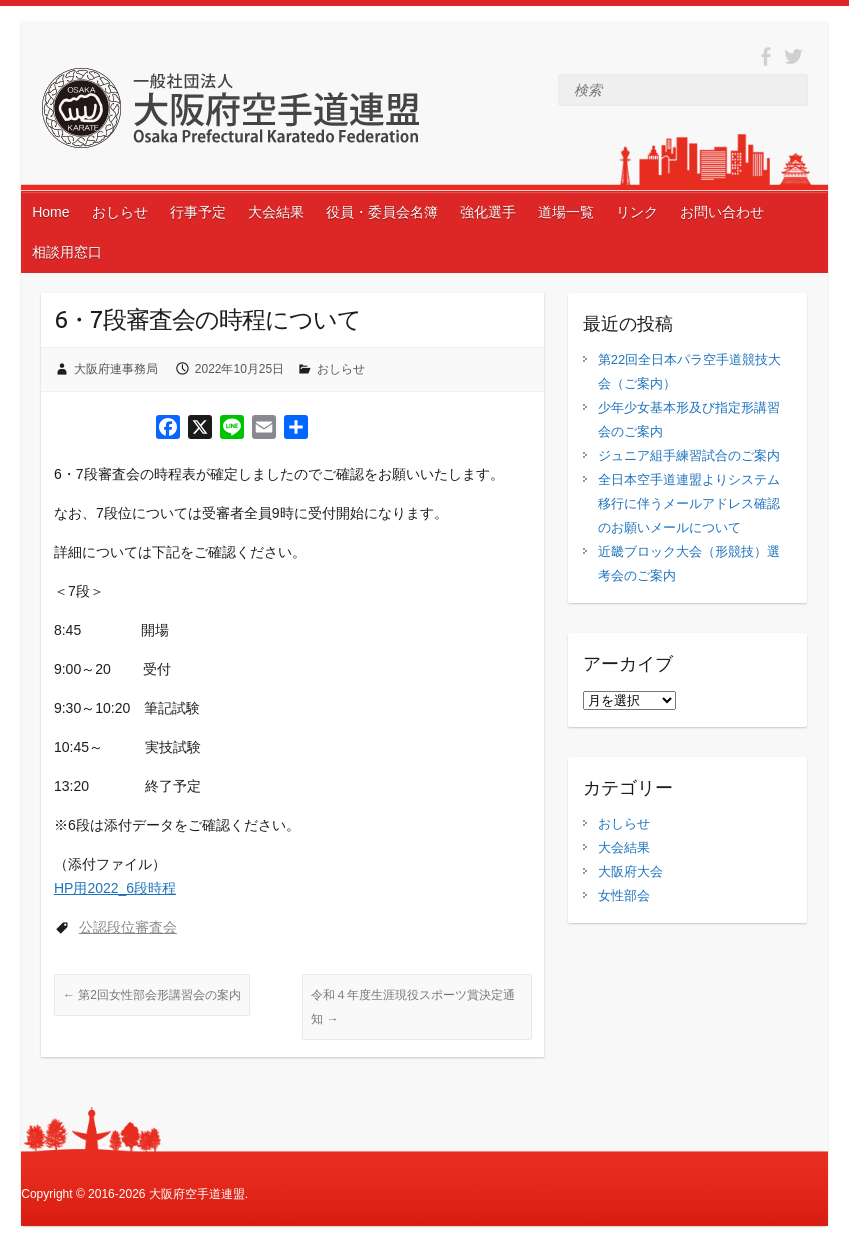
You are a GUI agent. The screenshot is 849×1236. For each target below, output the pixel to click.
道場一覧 (566, 212)
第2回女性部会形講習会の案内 (152, 995)
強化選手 (488, 212)
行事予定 (198, 212)
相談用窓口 (67, 252)
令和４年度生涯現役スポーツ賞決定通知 (413, 1007)
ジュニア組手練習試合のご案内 (689, 455)
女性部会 (624, 895)
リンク (637, 212)
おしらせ (120, 212)
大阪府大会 (630, 871)
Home (50, 212)
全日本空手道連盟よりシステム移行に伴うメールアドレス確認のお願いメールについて (689, 503)
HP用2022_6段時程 (115, 888)
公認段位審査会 (128, 927)
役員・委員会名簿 (382, 212)
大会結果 (276, 212)
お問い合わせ (722, 212)
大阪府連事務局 (116, 369)
